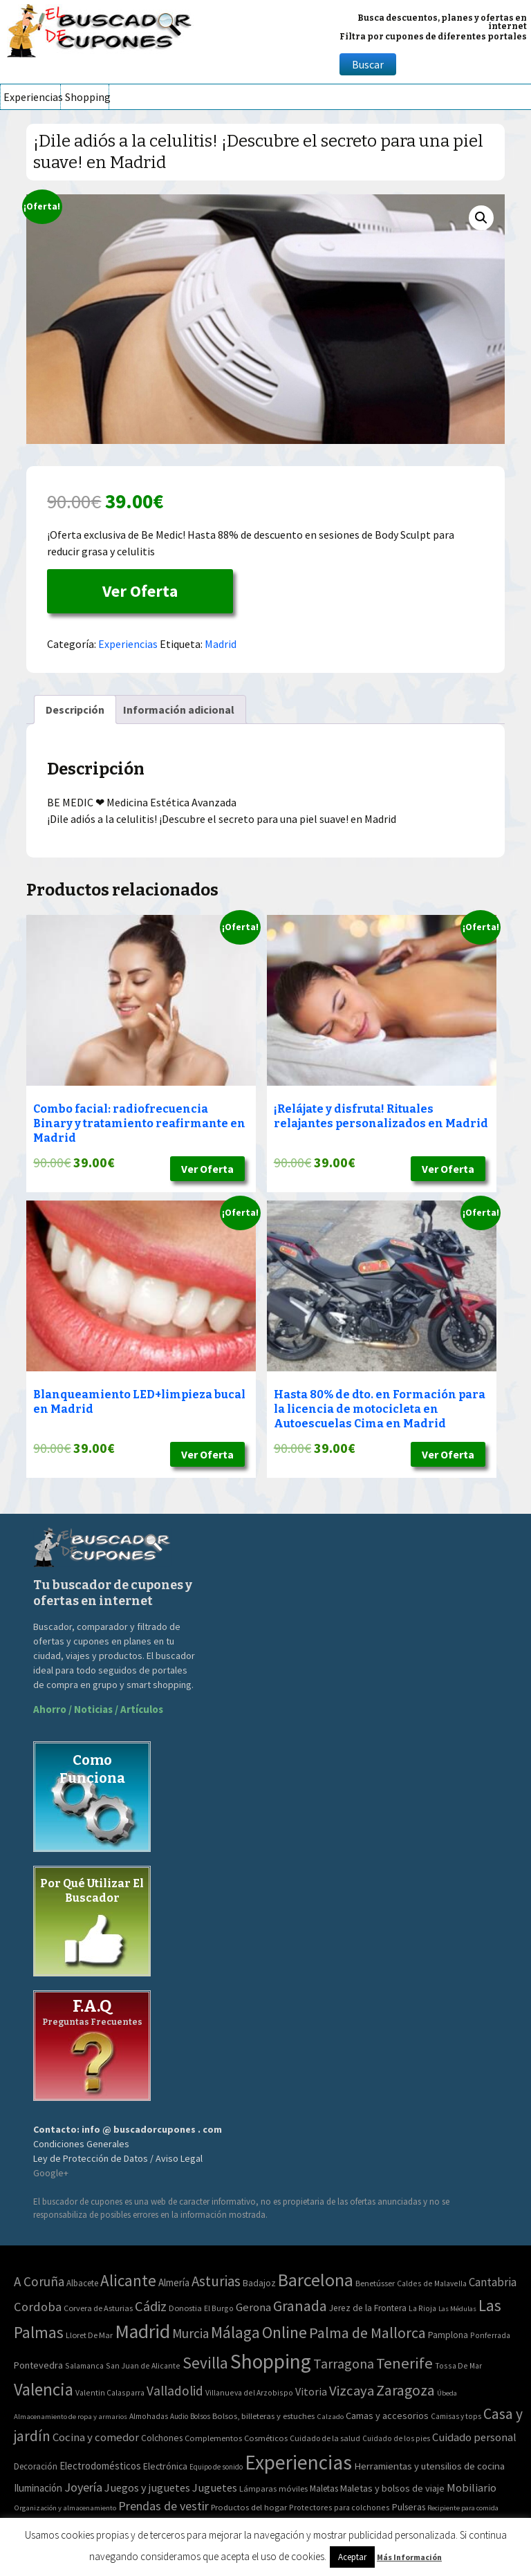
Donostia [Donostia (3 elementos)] (185, 2308)
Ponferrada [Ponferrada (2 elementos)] (490, 2335)
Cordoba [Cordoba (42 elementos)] (38, 2307)
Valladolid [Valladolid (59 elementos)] (175, 2390)
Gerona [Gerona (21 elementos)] (253, 2307)
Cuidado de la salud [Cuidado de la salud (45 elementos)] (325, 2438)
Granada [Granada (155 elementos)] (300, 2306)
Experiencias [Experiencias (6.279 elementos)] (298, 2462)
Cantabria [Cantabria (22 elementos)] (492, 2282)
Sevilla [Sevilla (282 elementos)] (205, 2363)
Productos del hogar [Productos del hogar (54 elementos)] (249, 2507)
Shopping (87, 97)
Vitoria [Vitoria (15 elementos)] (311, 2391)
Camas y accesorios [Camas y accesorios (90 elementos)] (387, 2415)
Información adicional (178, 709)
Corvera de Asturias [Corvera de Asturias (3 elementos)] (98, 2308)
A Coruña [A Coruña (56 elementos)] (39, 2281)
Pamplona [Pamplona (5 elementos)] (448, 2335)
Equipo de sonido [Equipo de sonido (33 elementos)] (216, 2467)
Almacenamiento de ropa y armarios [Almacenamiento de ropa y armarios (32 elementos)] (70, 2416)
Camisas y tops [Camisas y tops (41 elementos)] (456, 2416)
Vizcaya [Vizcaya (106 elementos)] (351, 2391)
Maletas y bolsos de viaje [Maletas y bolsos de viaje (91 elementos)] (392, 2488)
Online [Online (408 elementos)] (284, 2332)
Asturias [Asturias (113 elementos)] (216, 2281)
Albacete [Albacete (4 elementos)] (82, 2283)
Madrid (220, 644)
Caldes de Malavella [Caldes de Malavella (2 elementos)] (432, 2283)
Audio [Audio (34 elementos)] (179, 2416)
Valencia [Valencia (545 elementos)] (43, 2389)
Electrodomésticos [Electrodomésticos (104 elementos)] (100, 2465)
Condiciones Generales (81, 2144)
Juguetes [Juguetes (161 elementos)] (214, 2487)
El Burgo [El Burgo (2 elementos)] (219, 2308)
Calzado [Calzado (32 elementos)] (330, 2416)
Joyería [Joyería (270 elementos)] (83, 2487)
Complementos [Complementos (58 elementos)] (213, 2437)
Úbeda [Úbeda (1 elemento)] (447, 2393)
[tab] (75, 709)
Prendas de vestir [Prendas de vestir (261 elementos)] (163, 2506)
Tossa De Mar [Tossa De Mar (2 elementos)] (458, 2365)
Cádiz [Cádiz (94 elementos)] (151, 2306)
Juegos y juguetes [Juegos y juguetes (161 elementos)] (147, 2487)
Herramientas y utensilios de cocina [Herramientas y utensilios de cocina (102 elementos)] (429, 2465)
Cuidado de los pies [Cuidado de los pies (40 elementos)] (396, 2438)
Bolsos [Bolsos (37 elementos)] (200, 2416)
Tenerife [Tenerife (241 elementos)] (404, 2363)
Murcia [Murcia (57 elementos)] (190, 2333)
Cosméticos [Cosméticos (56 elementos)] (266, 2438)
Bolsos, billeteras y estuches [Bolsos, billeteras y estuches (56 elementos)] (263, 2416)
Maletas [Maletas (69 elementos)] (324, 2488)
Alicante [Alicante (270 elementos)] (128, 2280)
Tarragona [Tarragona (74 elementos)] (343, 2363)
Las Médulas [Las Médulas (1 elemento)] (457, 2308)
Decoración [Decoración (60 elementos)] (35, 2466)
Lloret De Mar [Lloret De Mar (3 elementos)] (89, 2335)
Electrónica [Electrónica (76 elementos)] (165, 2466)
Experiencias (31, 97)
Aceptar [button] (352, 2557)
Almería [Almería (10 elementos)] (173, 2282)
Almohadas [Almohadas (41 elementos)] (148, 2416)
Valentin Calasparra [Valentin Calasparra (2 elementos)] (110, 2392)
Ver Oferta (140, 591)
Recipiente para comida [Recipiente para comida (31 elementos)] (463, 2507)
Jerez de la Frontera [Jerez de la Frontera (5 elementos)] (368, 2308)
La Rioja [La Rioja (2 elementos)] (422, 2308)
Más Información (409, 2557)
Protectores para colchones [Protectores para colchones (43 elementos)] (339, 2507)
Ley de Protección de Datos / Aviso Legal (118, 2158)
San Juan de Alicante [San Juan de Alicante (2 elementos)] (143, 2365)
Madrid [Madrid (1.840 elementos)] (142, 2331)
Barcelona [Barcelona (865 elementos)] (315, 2279)
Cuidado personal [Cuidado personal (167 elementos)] (474, 2437)
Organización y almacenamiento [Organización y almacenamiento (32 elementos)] (65, 2507)
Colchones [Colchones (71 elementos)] (162, 2438)
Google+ (50, 2173)
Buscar (368, 64)
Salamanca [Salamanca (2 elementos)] (84, 2365)
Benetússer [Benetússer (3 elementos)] (375, 2283)
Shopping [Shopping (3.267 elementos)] (270, 2361)
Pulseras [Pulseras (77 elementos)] (408, 2507)
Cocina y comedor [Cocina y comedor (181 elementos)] (96, 2437)
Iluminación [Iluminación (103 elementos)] (38, 2487)
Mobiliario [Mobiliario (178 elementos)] (471, 2488)
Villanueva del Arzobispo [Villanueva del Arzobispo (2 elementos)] (249, 2392)
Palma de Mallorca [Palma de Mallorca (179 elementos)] (367, 2332)
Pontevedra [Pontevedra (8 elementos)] (38, 2365)
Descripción (75, 709)
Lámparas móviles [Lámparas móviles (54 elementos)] (273, 2488)
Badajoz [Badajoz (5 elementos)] (259, 2283)
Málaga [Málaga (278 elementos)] (235, 2332)
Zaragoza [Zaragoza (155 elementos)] (405, 2390)
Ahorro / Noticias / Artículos (98, 1709)
